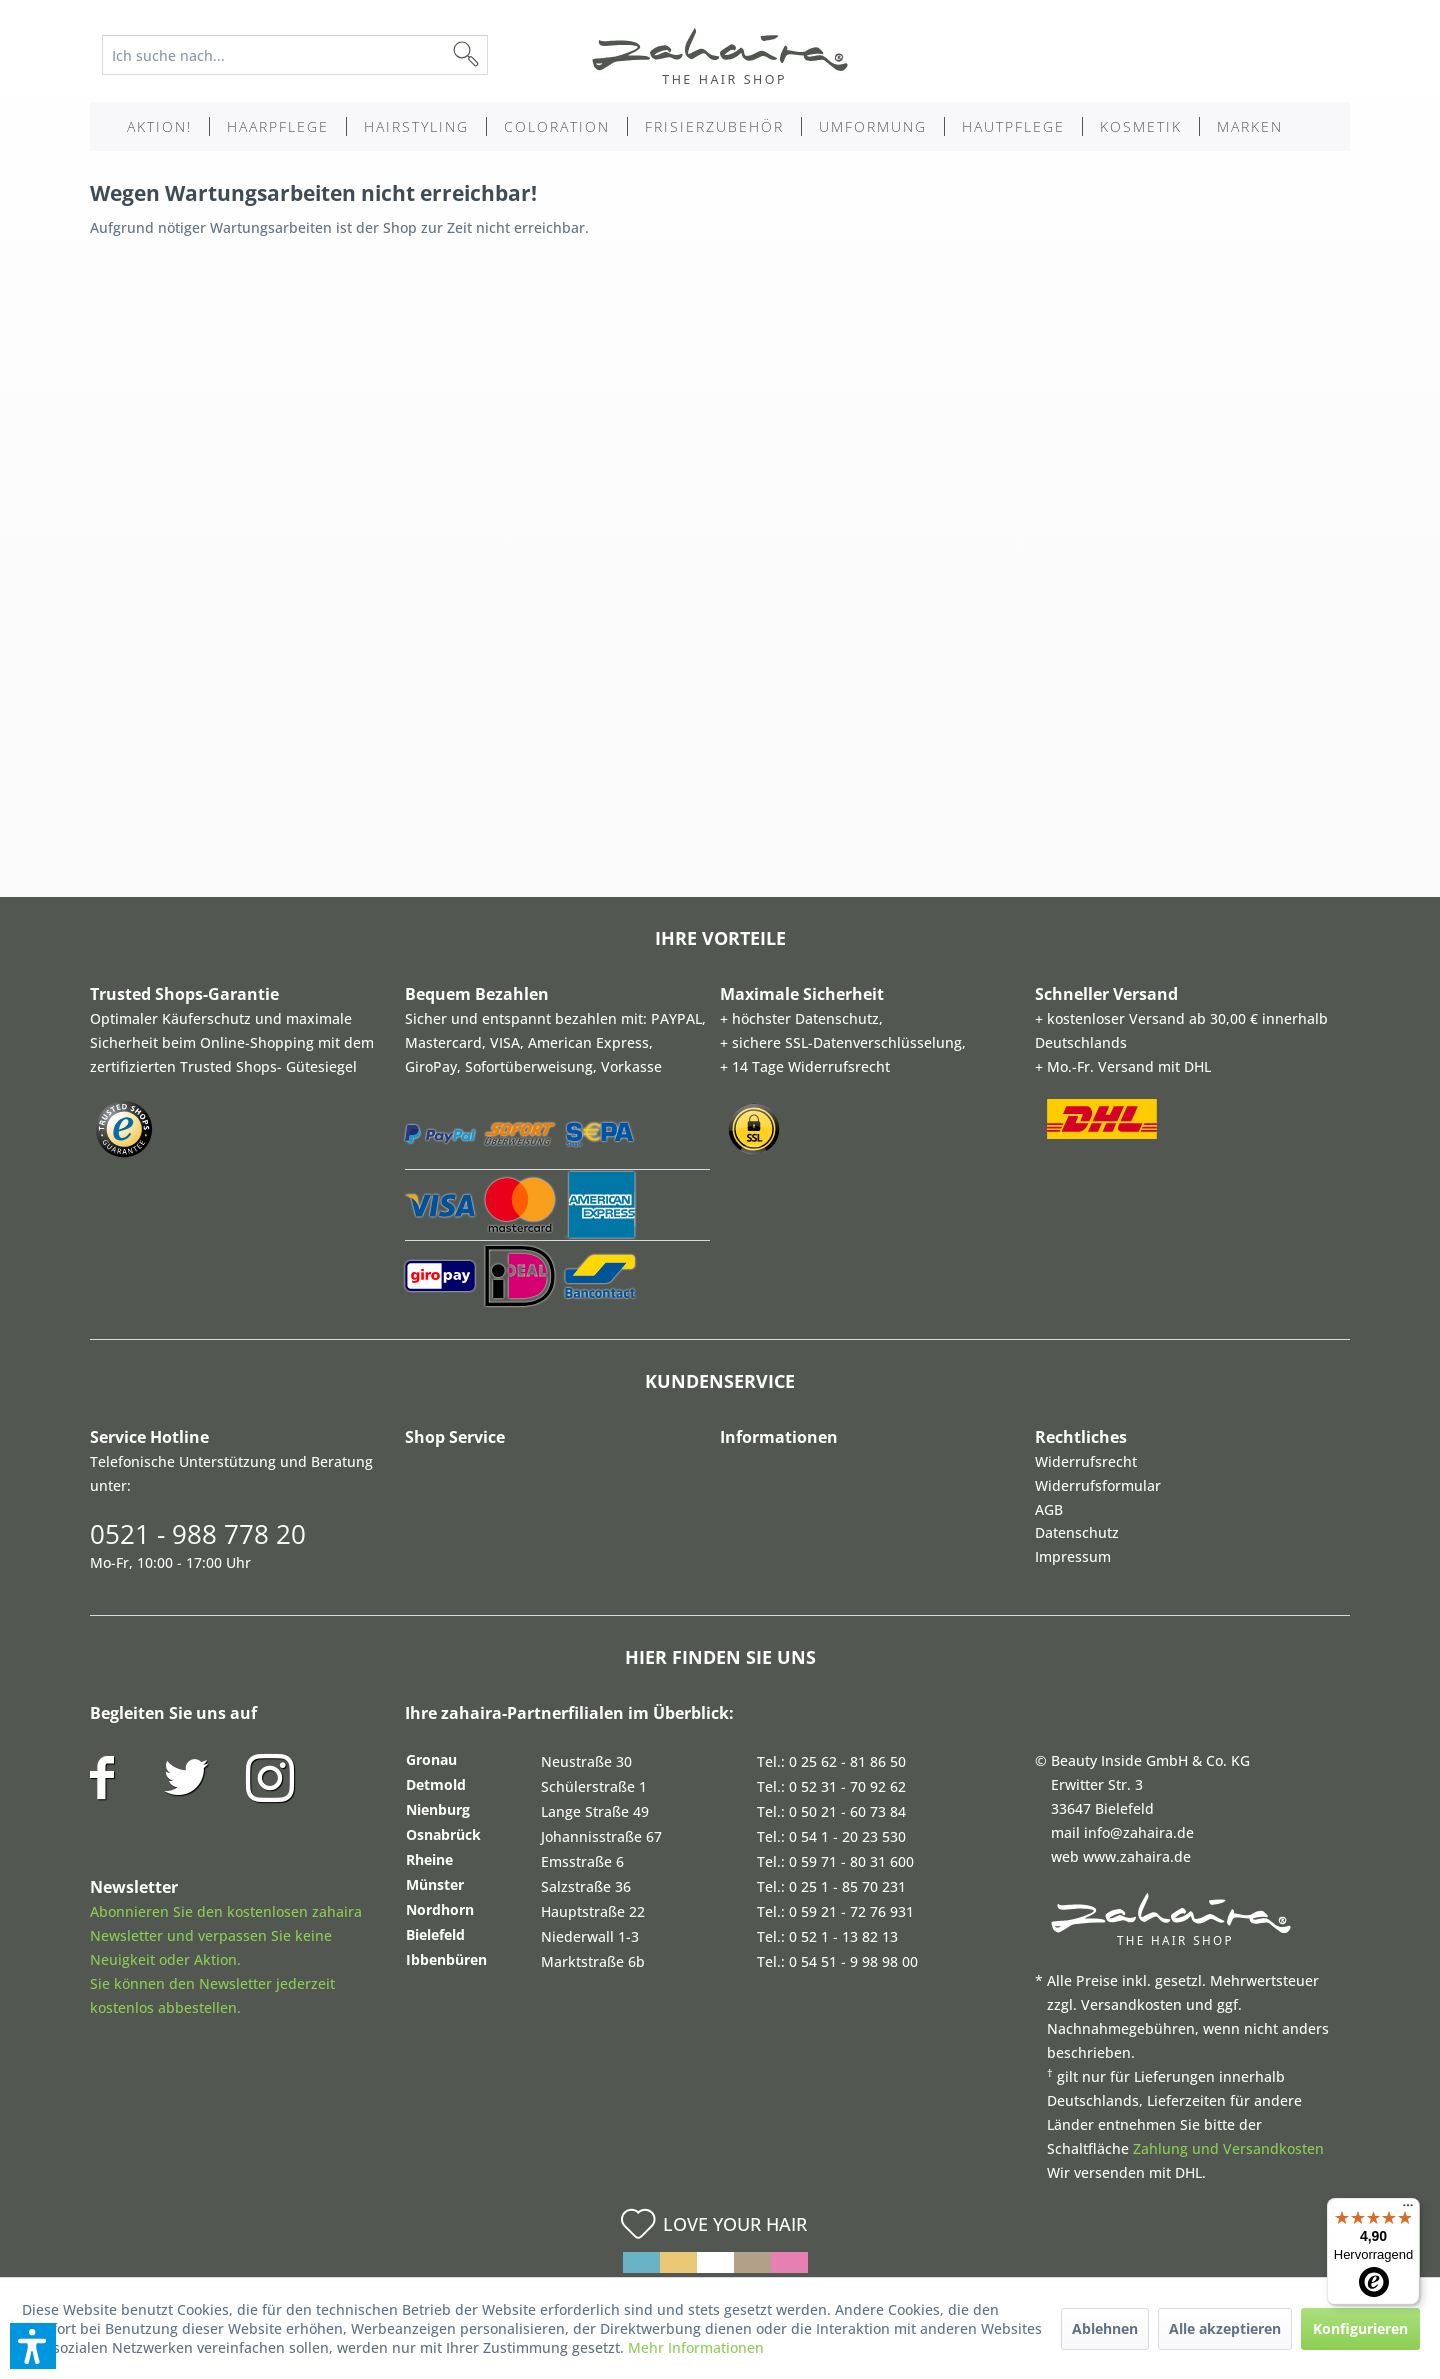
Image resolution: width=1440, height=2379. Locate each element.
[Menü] (1408, 2210)
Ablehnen (1105, 2328)
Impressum (1073, 1556)
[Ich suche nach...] (295, 55)
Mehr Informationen (696, 2347)
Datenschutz (1077, 1532)
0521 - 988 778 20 (198, 1534)
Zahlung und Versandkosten (1228, 2148)
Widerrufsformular (1098, 1485)
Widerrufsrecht (1086, 1461)
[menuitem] (310, 55)
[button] (33, 2346)
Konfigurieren (1360, 2328)
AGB (1049, 1509)
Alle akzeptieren (1225, 2328)
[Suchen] (498, 55)
